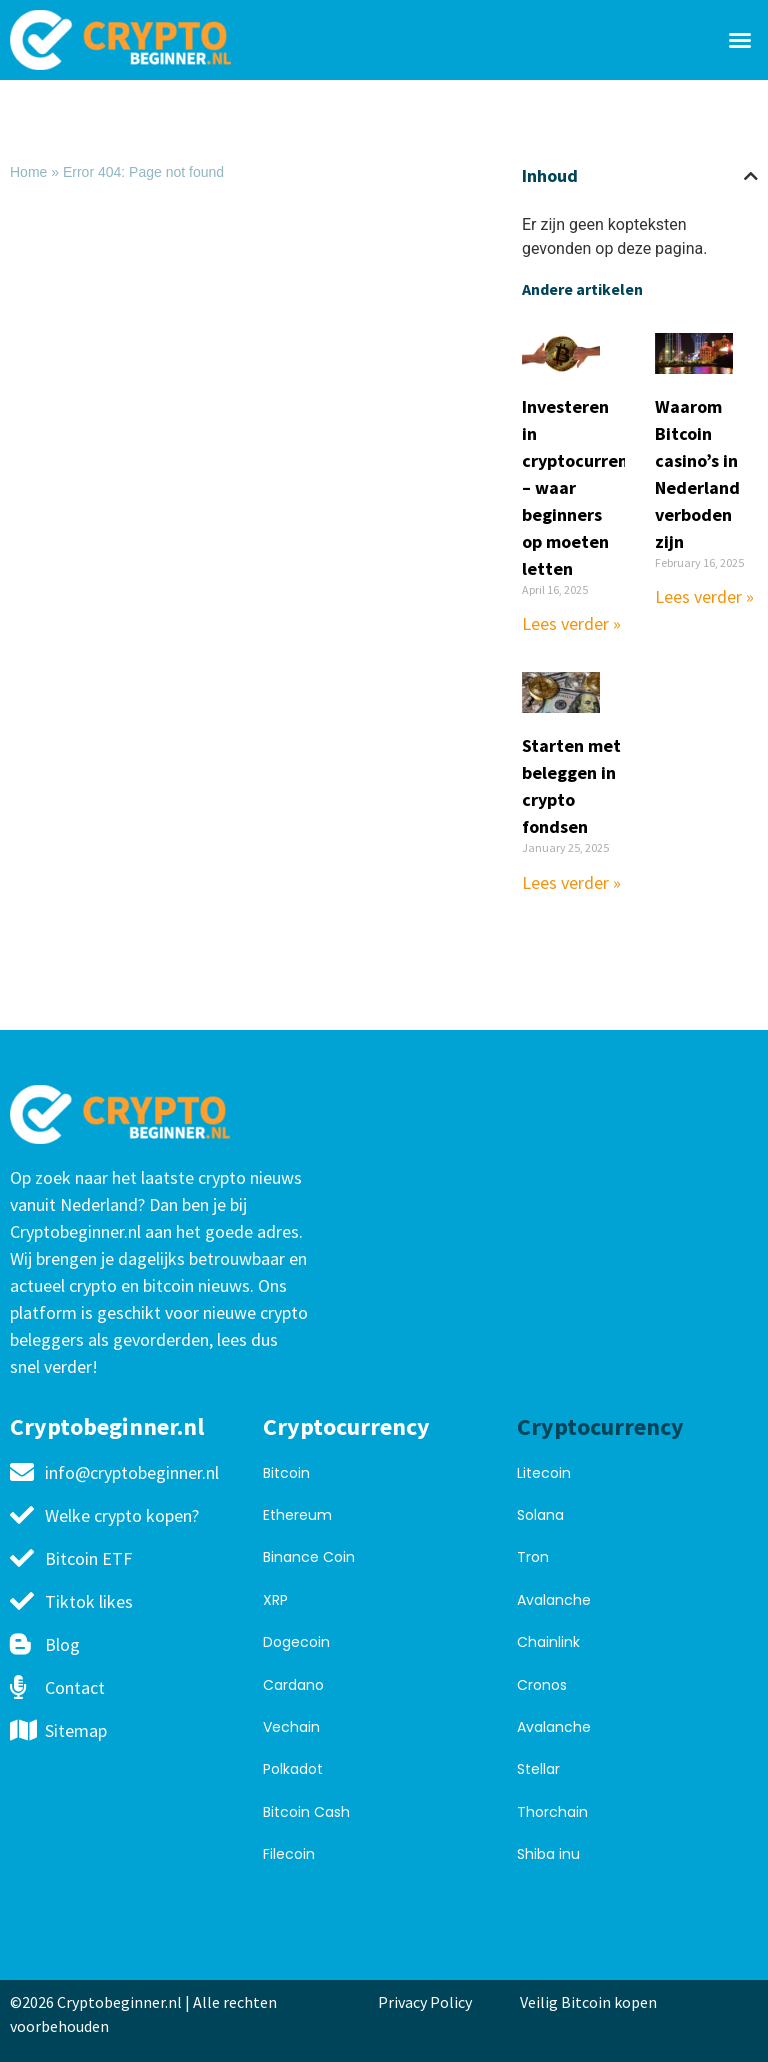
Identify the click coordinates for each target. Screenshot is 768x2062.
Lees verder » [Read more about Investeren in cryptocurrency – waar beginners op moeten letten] (571, 623)
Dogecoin (296, 1642)
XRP (275, 1600)
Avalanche (554, 1600)
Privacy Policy (425, 2002)
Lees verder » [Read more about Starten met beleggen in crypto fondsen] (571, 882)
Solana (540, 1515)
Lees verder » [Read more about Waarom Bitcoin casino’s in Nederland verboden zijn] (704, 596)
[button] (740, 40)
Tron (533, 1557)
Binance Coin (309, 1557)
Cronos (542, 1685)
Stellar (538, 1769)
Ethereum (297, 1515)
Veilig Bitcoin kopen (591, 2002)
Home (28, 172)
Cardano (293, 1685)
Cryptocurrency (346, 1426)
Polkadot (293, 1769)
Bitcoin (286, 1473)
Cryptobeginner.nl (107, 1426)
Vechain (291, 1727)
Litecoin (544, 1473)
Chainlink (548, 1642)
